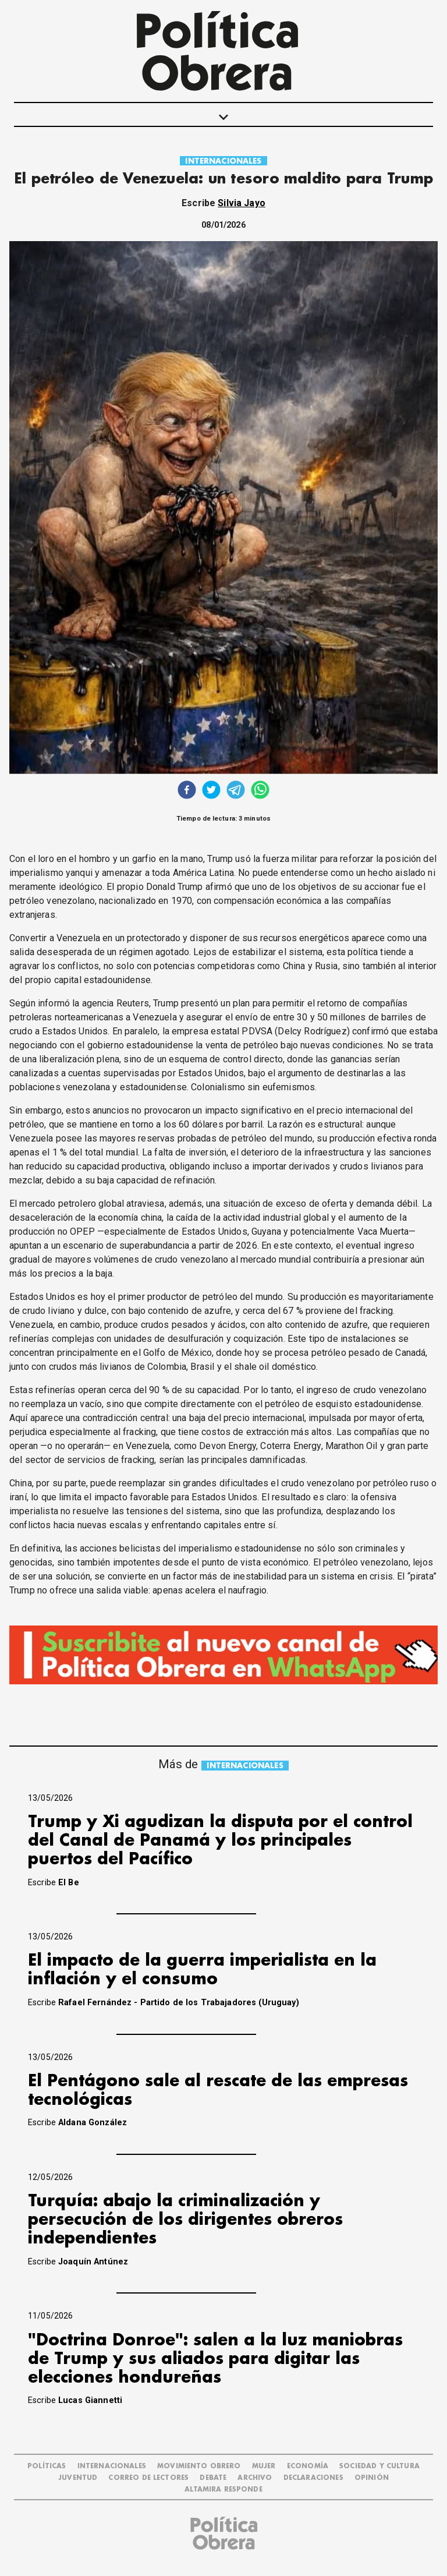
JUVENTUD (77, 2478)
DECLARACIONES (313, 2478)
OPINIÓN (371, 2478)
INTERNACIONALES (223, 161)
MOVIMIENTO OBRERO (199, 2466)
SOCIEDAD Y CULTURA (379, 2466)
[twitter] (211, 791)
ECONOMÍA (307, 2466)
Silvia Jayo (241, 203)
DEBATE (213, 2478)
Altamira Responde (223, 2489)
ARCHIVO (254, 2478)
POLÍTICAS (46, 2466)
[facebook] (187, 791)
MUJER (264, 2466)
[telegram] (235, 791)
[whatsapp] (260, 791)
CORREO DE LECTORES (148, 2478)
